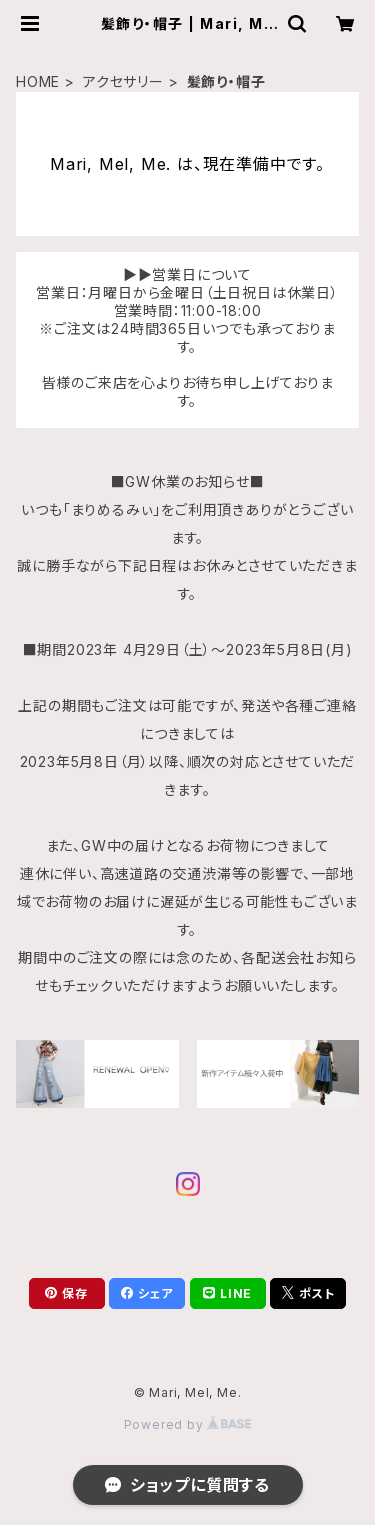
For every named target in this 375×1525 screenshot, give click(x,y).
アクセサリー (123, 81)
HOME (38, 81)
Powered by (188, 1424)
